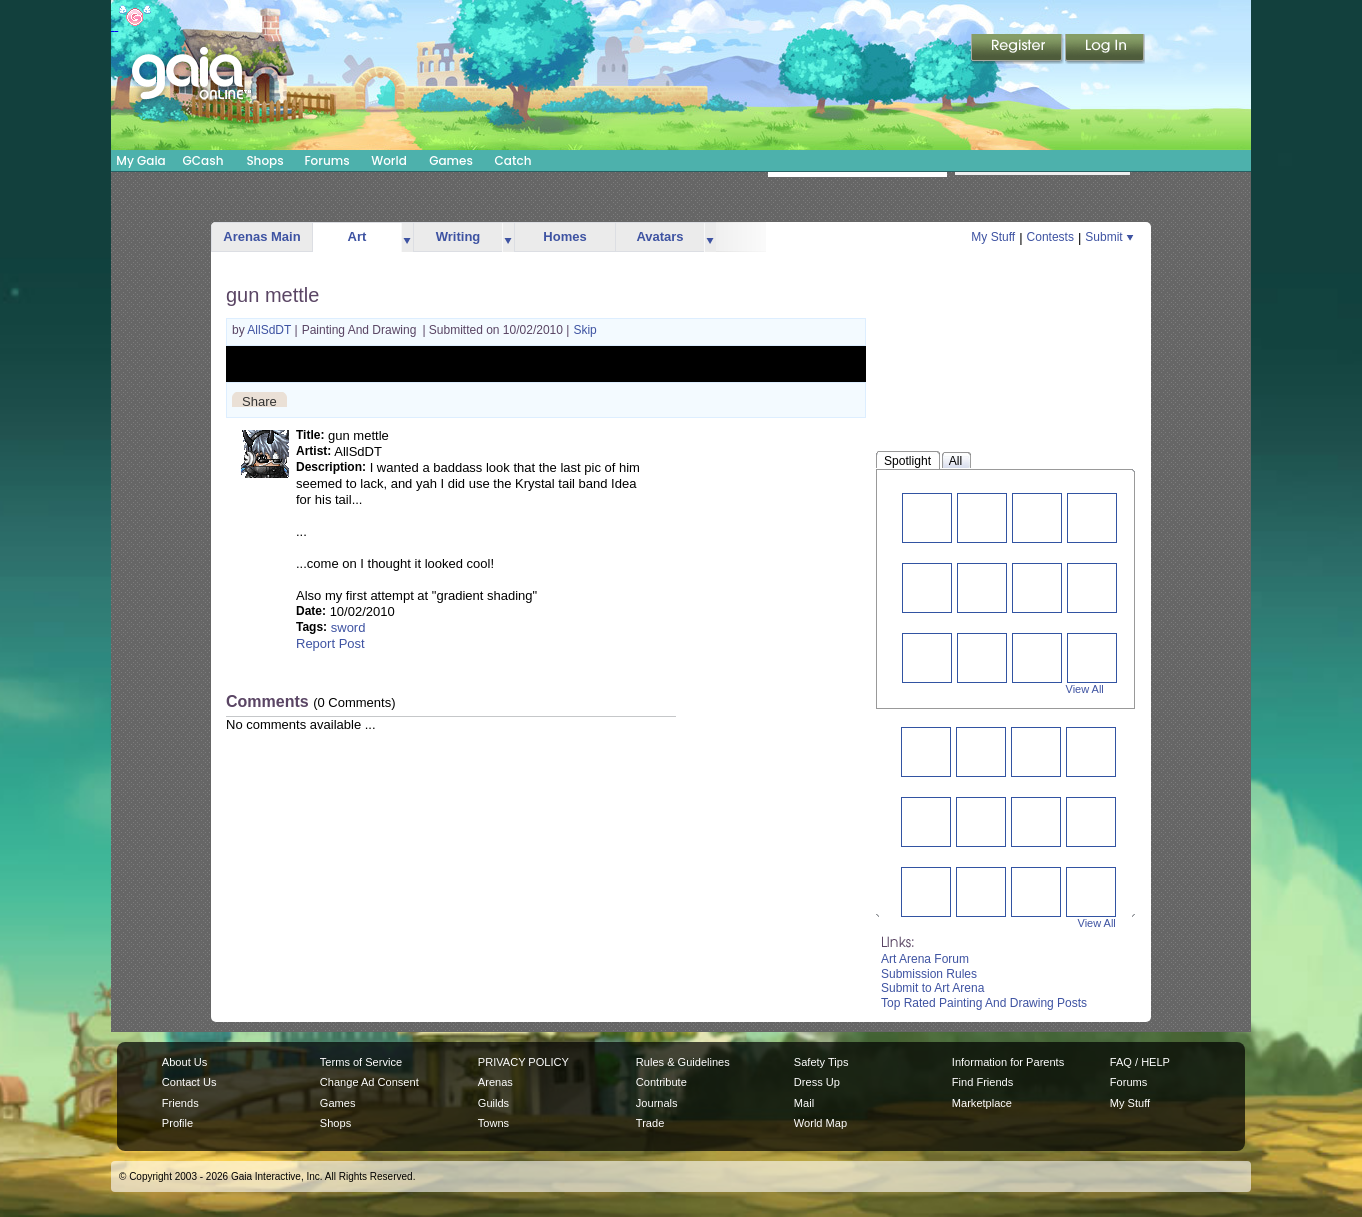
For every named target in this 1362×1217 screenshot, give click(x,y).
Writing (458, 236)
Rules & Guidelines (683, 1062)
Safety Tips (821, 1062)
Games (451, 160)
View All (1085, 689)
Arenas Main (261, 236)
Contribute (661, 1082)
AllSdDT (270, 330)
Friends (180, 1103)
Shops (264, 160)
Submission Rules (929, 974)
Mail (804, 1103)
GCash (203, 160)
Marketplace (982, 1103)
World (389, 160)
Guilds (493, 1103)
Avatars (659, 236)
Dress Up (817, 1082)
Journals (657, 1103)
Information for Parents (1008, 1062)
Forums (326, 160)
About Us (184, 1062)
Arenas (495, 1082)
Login (1105, 49)
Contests (1050, 237)
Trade (650, 1123)
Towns (493, 1123)
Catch (513, 160)
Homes (564, 236)
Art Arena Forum (925, 959)
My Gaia (140, 160)
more (407, 237)
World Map (820, 1123)
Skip (584, 330)
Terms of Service (361, 1062)
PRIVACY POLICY (523, 1062)
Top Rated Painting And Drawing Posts (984, 1003)
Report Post (330, 643)
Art (357, 236)
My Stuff (993, 237)
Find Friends (982, 1082)
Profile (177, 1123)
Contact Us (189, 1082)
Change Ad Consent (369, 1082)
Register (1018, 49)
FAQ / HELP (1140, 1062)
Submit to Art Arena (932, 988)
